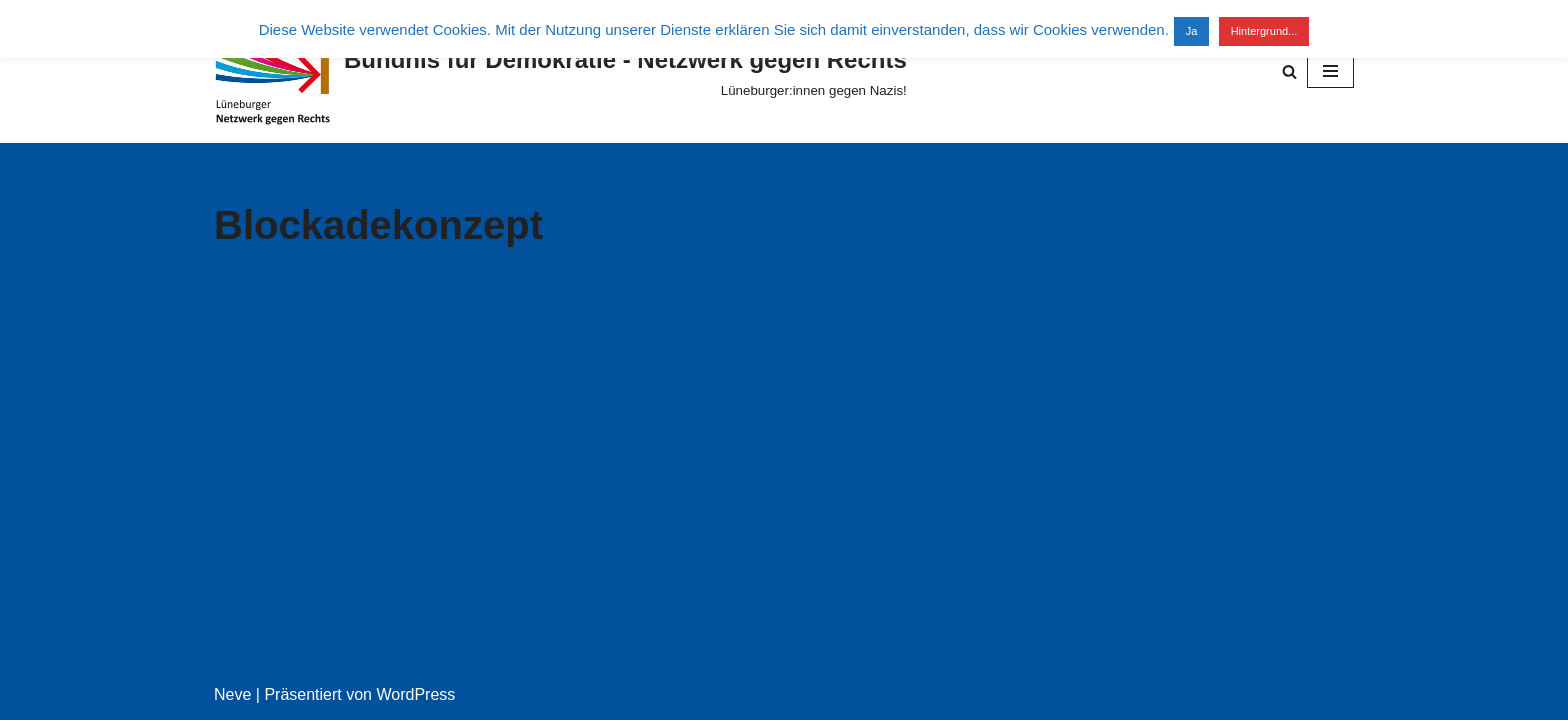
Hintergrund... (1264, 31)
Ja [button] (1192, 31)
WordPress (415, 694)
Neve (232, 694)
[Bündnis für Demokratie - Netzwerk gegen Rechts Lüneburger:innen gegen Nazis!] (560, 71)
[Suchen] (1289, 71)
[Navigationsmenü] (1330, 71)
